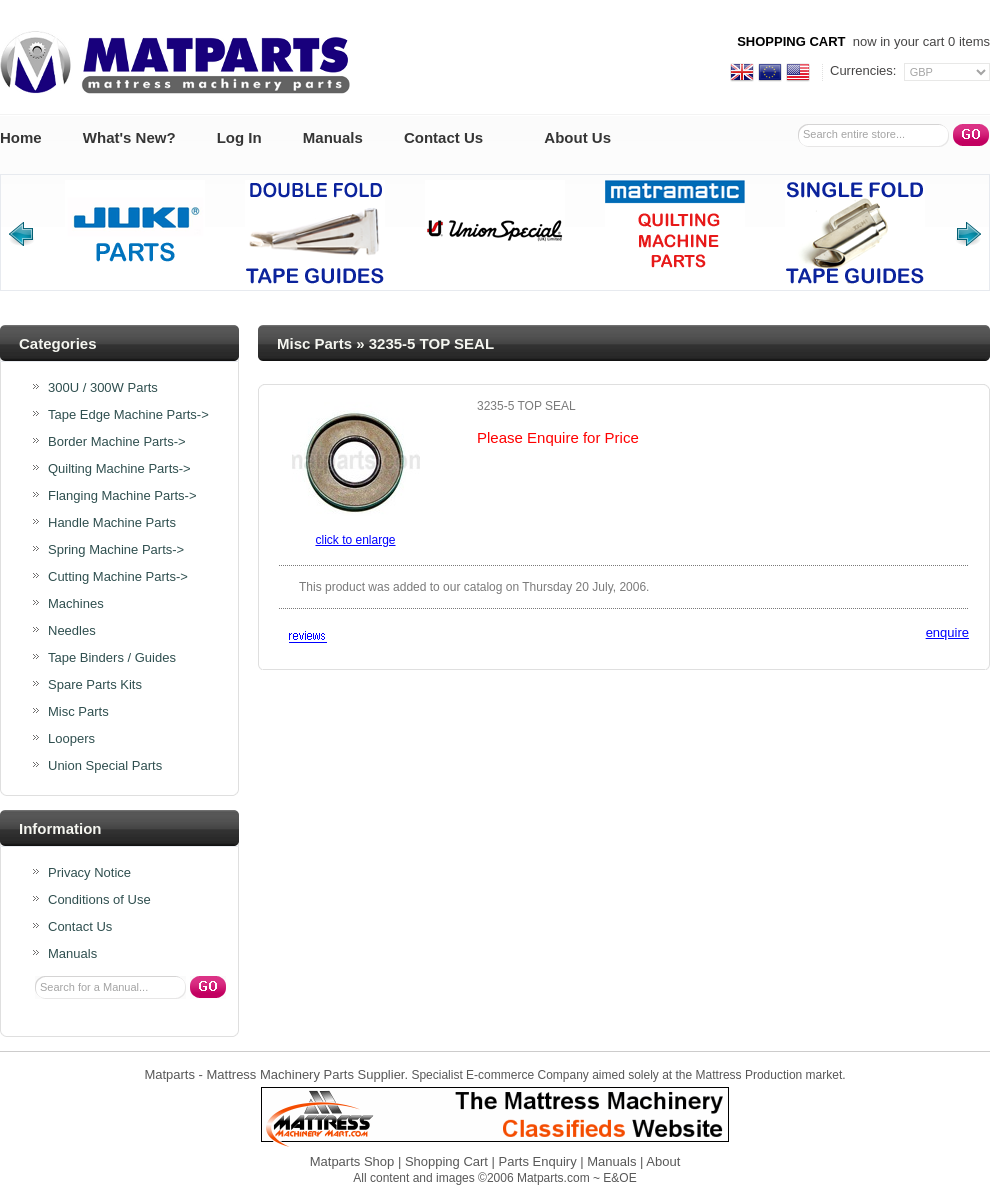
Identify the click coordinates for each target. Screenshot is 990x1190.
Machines (76, 604)
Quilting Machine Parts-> (119, 469)
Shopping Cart (446, 1161)
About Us (577, 137)
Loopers (71, 739)
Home (21, 137)
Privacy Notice (89, 873)
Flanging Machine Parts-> (122, 496)
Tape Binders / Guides (112, 658)
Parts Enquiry (538, 1161)
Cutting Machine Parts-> (118, 577)
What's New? (129, 137)
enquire (947, 632)
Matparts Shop (352, 1161)
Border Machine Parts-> (117, 442)
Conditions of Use (99, 900)
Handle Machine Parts (112, 523)
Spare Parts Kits (95, 685)
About (663, 1161)
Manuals (333, 137)
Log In (239, 137)
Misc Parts (314, 343)
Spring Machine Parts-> (116, 550)
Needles (72, 631)
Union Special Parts (105, 766)
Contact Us (443, 137)
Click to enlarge (355, 540)
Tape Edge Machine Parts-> (128, 415)
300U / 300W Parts (103, 388)
